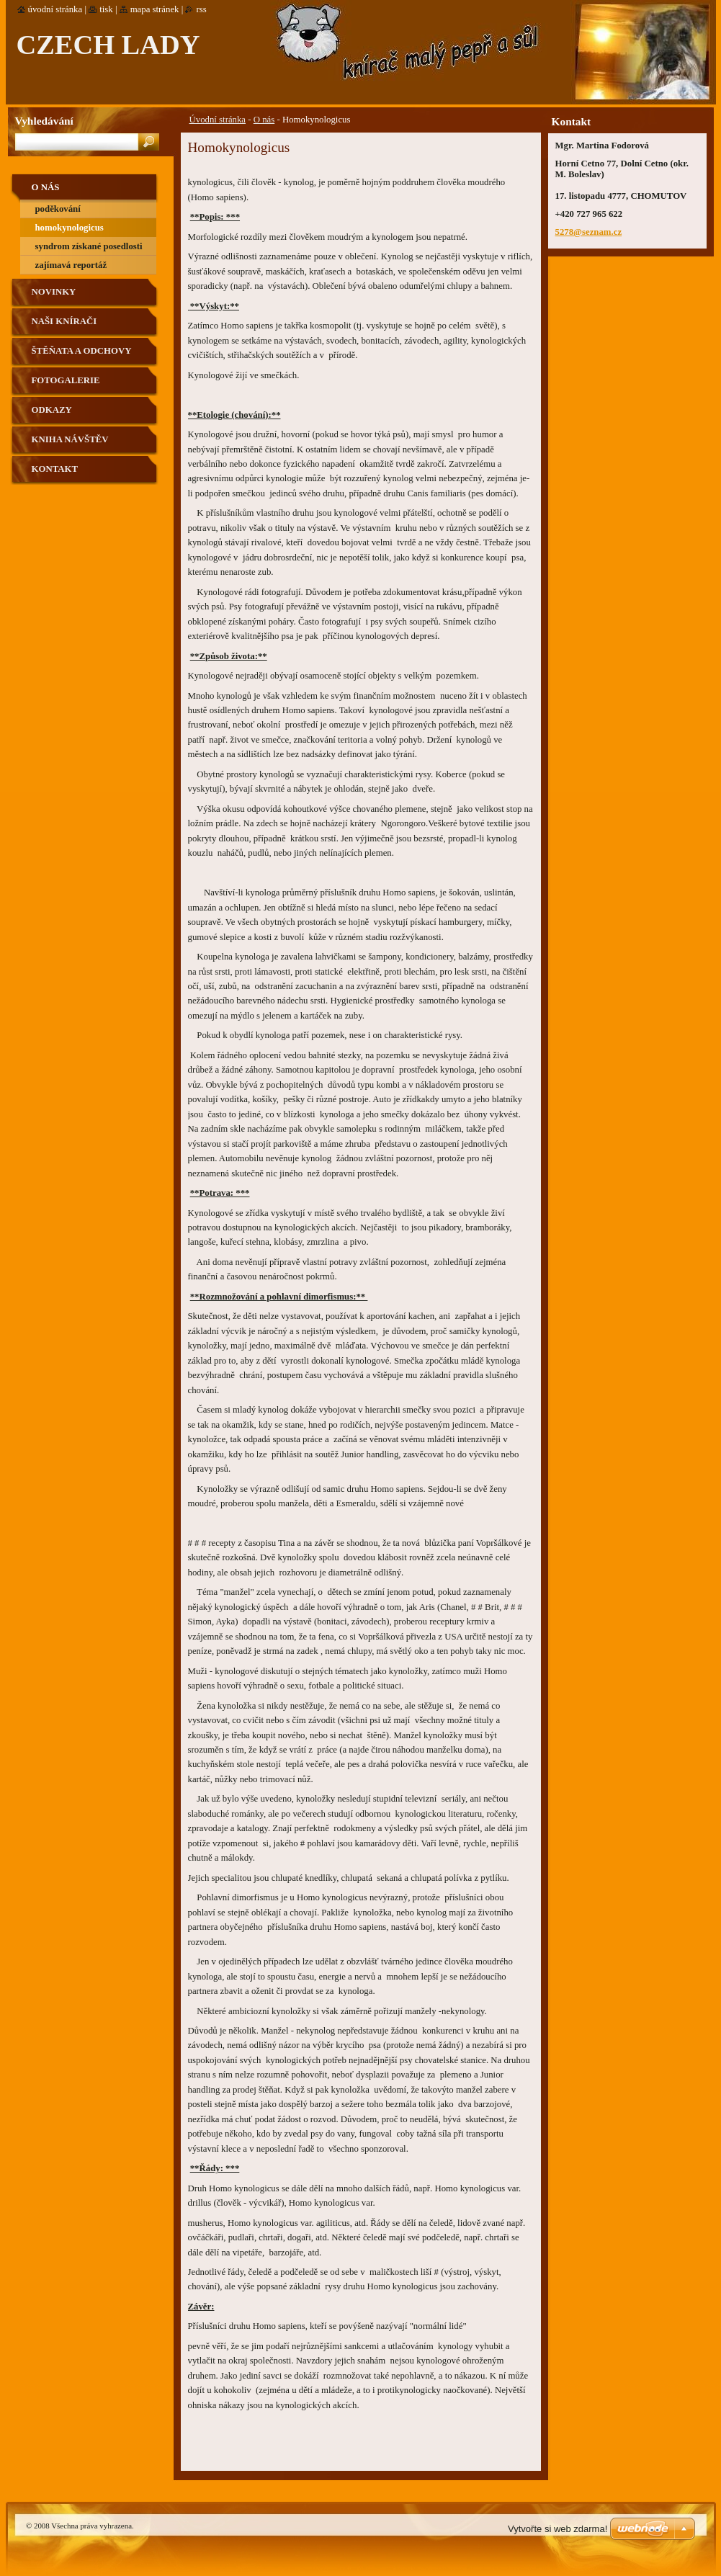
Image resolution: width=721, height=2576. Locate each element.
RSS (201, 9)
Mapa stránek (154, 9)
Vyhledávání (44, 121)
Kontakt (55, 469)
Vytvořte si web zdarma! (557, 2528)
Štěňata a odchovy (82, 351)
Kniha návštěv (70, 439)
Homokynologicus (69, 228)
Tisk (106, 9)
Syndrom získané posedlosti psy (89, 248)
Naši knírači (64, 321)
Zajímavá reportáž (71, 265)
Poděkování (58, 209)
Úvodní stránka (217, 120)
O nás (264, 120)
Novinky (54, 292)
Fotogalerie (66, 380)
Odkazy (52, 410)
